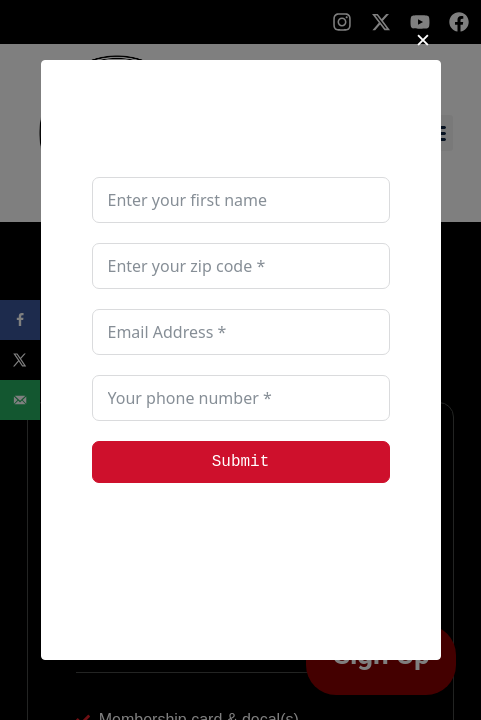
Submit (241, 462)
